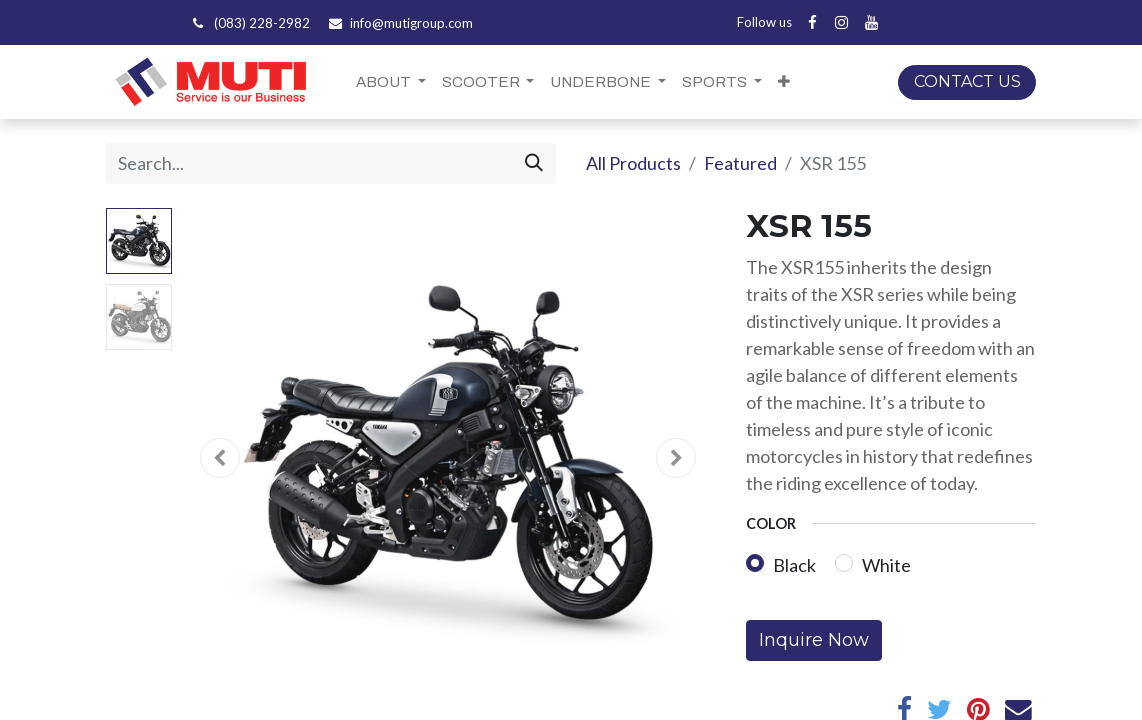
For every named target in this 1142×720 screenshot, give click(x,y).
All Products (633, 163)
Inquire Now (814, 640)
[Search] (534, 163)
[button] (784, 82)
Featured (740, 163)
